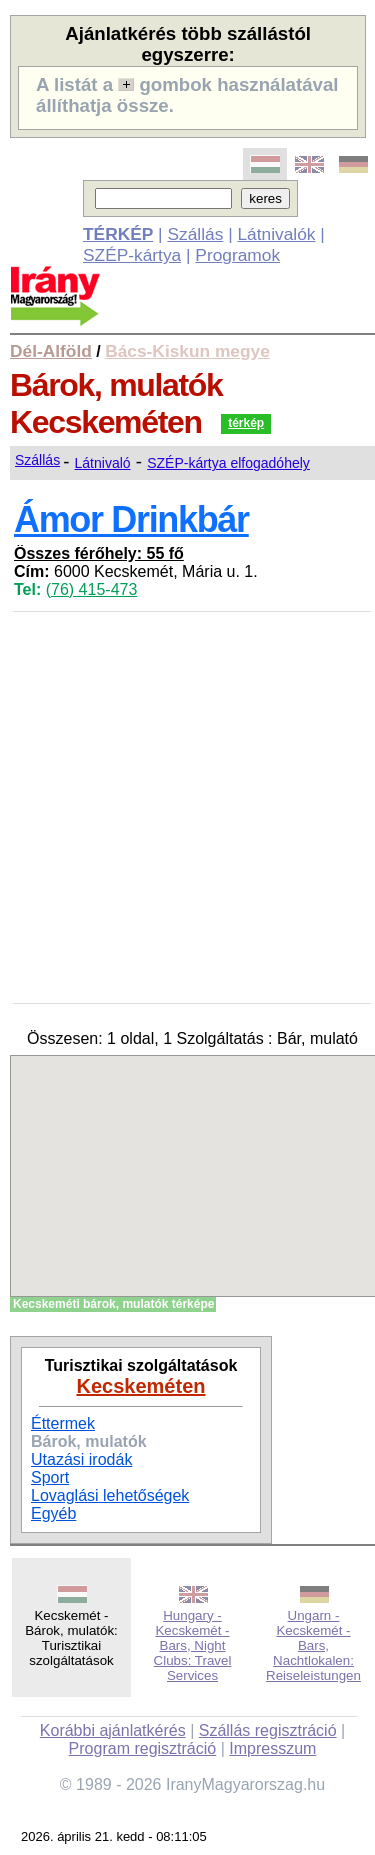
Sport (50, 1477)
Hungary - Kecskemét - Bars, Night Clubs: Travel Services (193, 1645)
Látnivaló (103, 463)
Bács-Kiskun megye (187, 351)
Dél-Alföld (51, 351)
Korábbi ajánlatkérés (113, 1730)
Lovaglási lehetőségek (110, 1495)
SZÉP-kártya (132, 255)
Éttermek (63, 1423)
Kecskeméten (141, 1386)
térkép (246, 423)
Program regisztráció (143, 1748)
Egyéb (53, 1513)
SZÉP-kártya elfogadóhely (228, 463)
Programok (237, 255)
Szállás (195, 234)
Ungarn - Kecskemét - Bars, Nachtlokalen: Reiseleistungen (313, 1645)
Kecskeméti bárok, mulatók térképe (113, 1304)
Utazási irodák (81, 1459)
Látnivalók (276, 234)
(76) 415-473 (92, 589)
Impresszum (272, 1748)
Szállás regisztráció (268, 1730)
